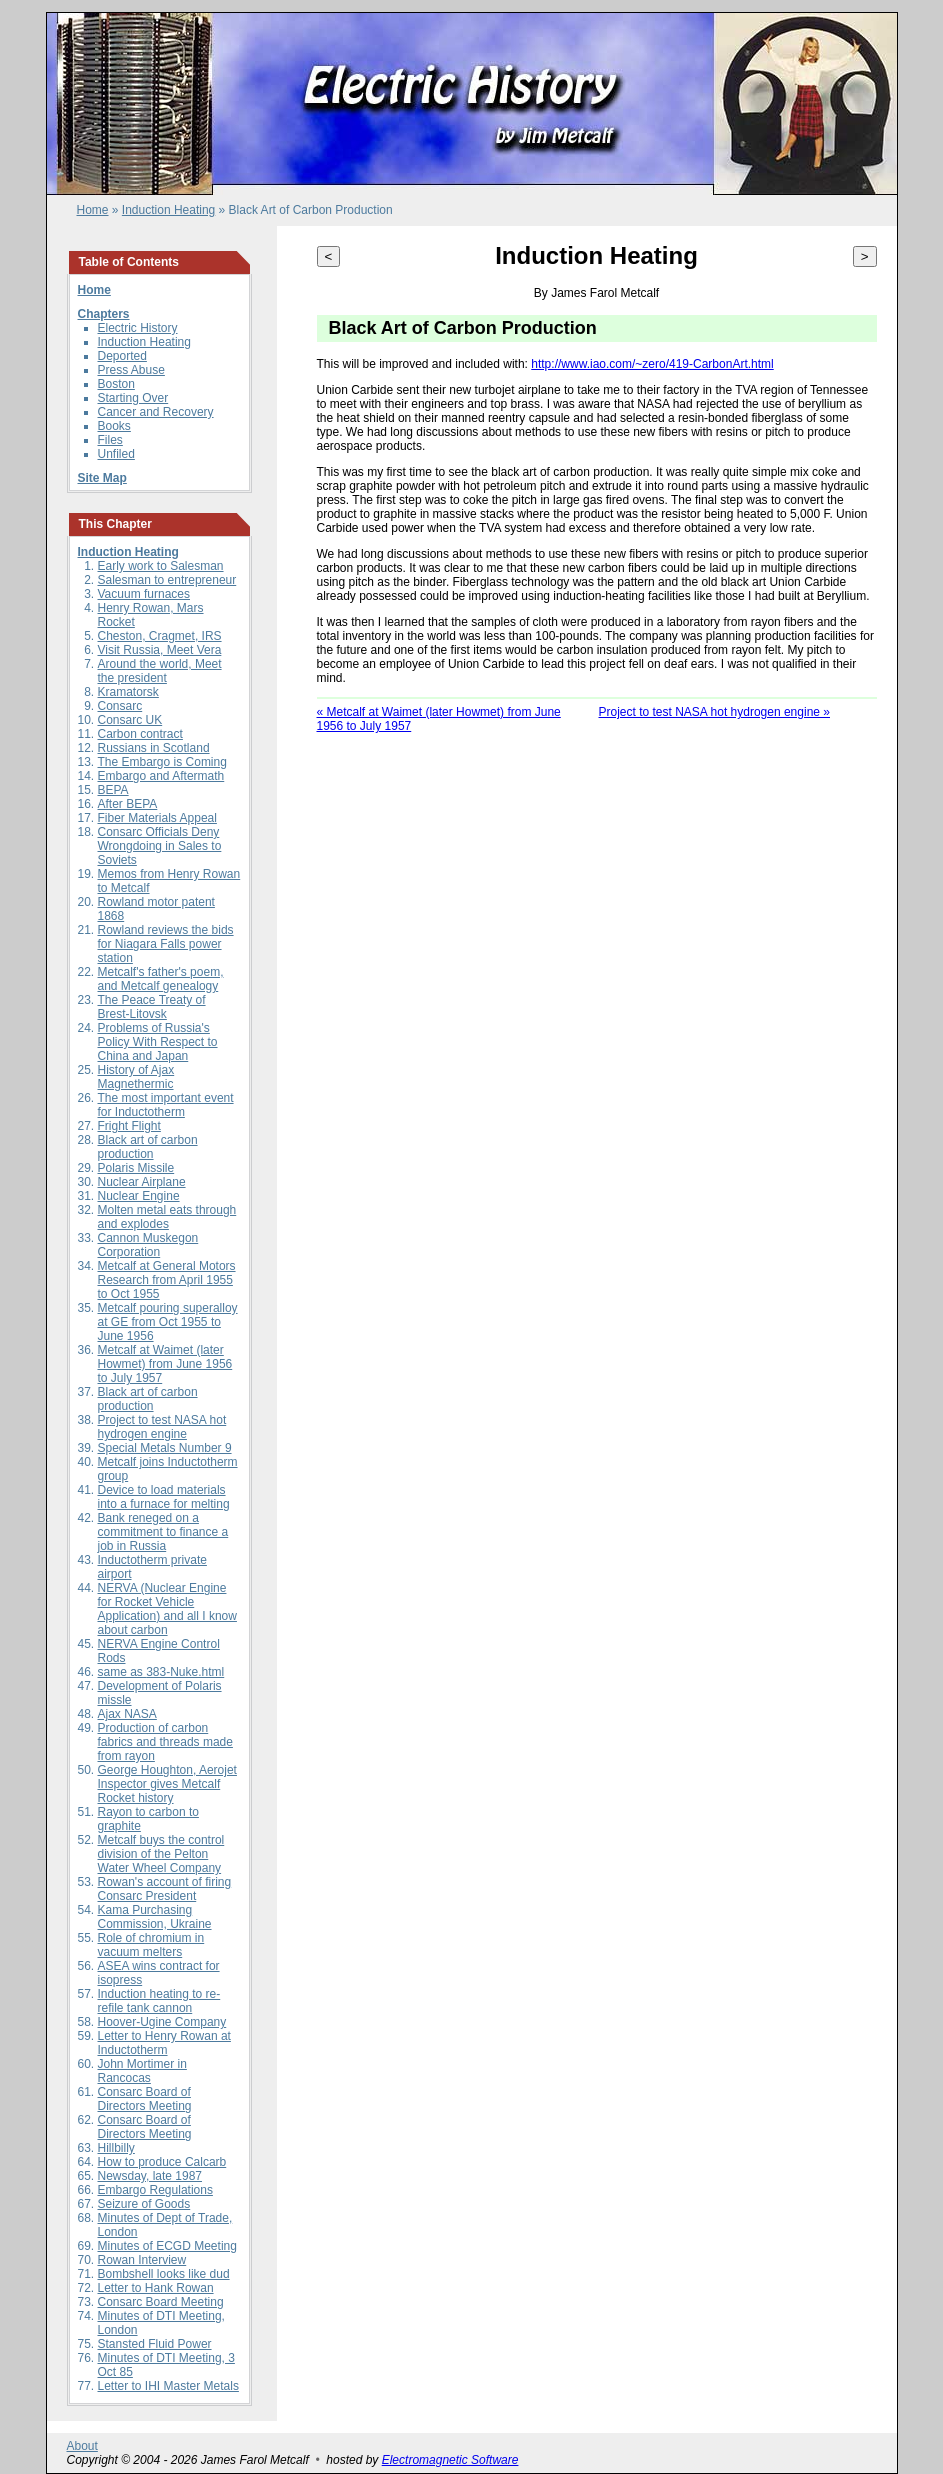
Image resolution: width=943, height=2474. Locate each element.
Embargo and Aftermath (161, 776)
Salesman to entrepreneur (167, 580)
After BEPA (128, 804)
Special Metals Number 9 (165, 1448)
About (82, 2446)
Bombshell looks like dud (164, 2274)
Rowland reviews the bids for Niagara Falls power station (166, 944)
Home (93, 210)
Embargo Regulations (155, 2190)
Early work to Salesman (161, 566)
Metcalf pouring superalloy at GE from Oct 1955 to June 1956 (168, 1322)
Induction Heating (168, 210)
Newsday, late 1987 (150, 2176)
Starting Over (133, 398)
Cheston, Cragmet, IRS (160, 636)
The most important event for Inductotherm (166, 1105)
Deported (122, 356)
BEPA (113, 790)
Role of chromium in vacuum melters (151, 1945)
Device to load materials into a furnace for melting (164, 1497)
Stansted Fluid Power (155, 2344)
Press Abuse (131, 370)
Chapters (104, 314)
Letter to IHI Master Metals (168, 2386)
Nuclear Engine (139, 1196)
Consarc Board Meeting (161, 2302)
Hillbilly (116, 2148)
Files (110, 440)
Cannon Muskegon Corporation (148, 1245)
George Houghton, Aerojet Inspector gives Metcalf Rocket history (167, 1784)
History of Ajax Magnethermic (136, 1077)
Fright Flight (129, 1126)
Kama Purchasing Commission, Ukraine (155, 1917)
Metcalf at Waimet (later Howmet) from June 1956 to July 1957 (165, 1364)
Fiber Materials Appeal (157, 818)
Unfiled (116, 454)
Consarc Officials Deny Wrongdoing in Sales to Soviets (160, 846)
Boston (116, 384)
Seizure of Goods (144, 2204)
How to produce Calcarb (162, 2162)
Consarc (120, 706)
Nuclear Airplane (142, 1182)
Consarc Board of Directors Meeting (145, 2099)
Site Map (102, 478)
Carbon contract (140, 734)
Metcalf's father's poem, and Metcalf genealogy (161, 979)
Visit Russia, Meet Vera (160, 650)
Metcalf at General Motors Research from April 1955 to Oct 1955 (167, 1280)
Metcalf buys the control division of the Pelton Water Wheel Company (161, 1854)
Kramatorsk (128, 692)
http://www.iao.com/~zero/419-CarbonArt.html (652, 364)
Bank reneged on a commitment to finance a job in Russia (163, 1532)
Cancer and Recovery (156, 412)
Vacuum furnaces (144, 594)
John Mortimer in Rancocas (142, 2071)
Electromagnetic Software (450, 2460)
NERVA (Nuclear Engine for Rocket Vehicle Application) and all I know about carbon (167, 1609)
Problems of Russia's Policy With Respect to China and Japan (158, 1042)
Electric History (138, 328)
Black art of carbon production (148, 1147)
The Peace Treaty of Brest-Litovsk (152, 1007)
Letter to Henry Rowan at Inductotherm (164, 2043)
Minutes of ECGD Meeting (167, 2246)
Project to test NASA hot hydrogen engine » (714, 712)
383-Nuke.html (185, 1672)
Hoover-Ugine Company (162, 2022)
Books (114, 426)
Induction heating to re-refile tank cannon (159, 2001)
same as (122, 1672)
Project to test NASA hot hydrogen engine (162, 1427)
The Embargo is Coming (162, 762)
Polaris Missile (136, 1168)
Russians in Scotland (154, 748)
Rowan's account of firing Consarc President (165, 1889)
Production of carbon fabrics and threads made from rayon (165, 1742)
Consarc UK (130, 720)
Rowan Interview (142, 2260)
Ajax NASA (127, 1714)
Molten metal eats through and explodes (167, 1217)
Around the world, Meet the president (160, 671)
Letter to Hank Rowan (156, 2288)
